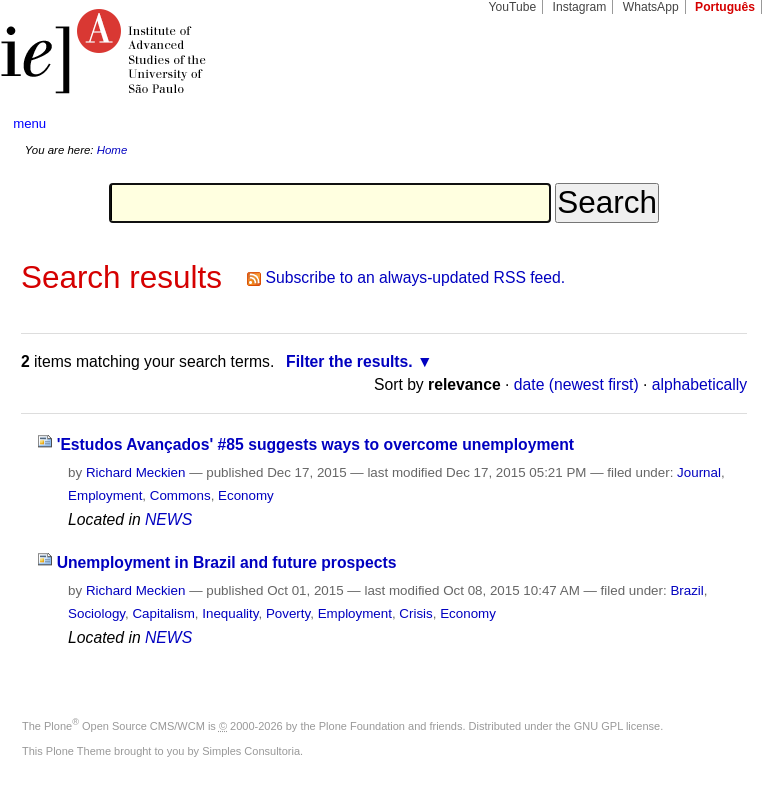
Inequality (230, 613)
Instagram (580, 7)
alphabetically (699, 384)
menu (29, 123)
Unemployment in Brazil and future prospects (227, 562)
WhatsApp (651, 7)
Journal (699, 472)
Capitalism (163, 613)
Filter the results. (349, 361)
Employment (105, 495)
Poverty (288, 613)
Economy (246, 495)
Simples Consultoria (251, 751)
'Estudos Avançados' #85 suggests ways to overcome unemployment (315, 444)
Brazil (686, 590)
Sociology (96, 613)
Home (112, 150)
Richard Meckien (136, 472)
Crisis (415, 613)
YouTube (513, 7)
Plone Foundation (362, 726)
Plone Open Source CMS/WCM (124, 726)
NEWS (168, 519)
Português (725, 7)
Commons (180, 495)
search (714, 124)
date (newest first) (576, 384)
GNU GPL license (617, 726)
